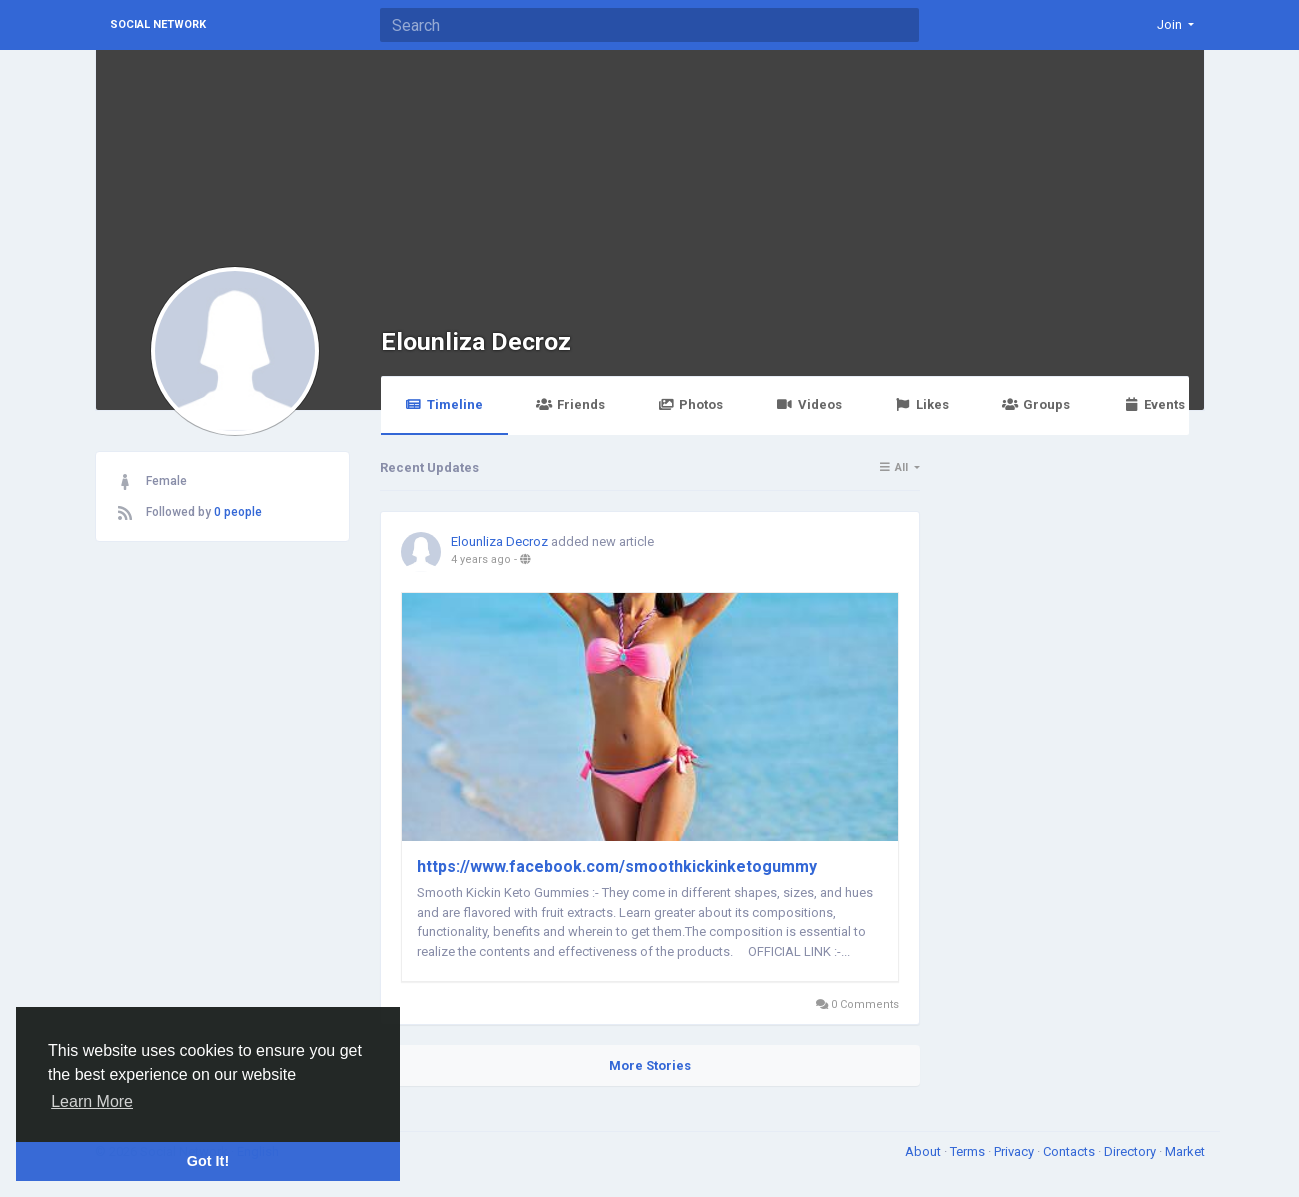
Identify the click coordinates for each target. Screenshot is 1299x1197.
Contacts (1070, 1151)
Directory (1131, 1151)
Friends (570, 404)
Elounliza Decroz (476, 341)
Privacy (1015, 1151)
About (924, 1151)
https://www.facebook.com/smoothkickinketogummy (617, 866)
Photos (690, 404)
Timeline (444, 404)
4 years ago (481, 559)
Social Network (158, 24)
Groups (1036, 404)
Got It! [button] (208, 1161)
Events (1154, 404)
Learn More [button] (92, 1101)
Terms (969, 1151)
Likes (922, 404)
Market (1185, 1151)
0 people (238, 512)
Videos (808, 404)
